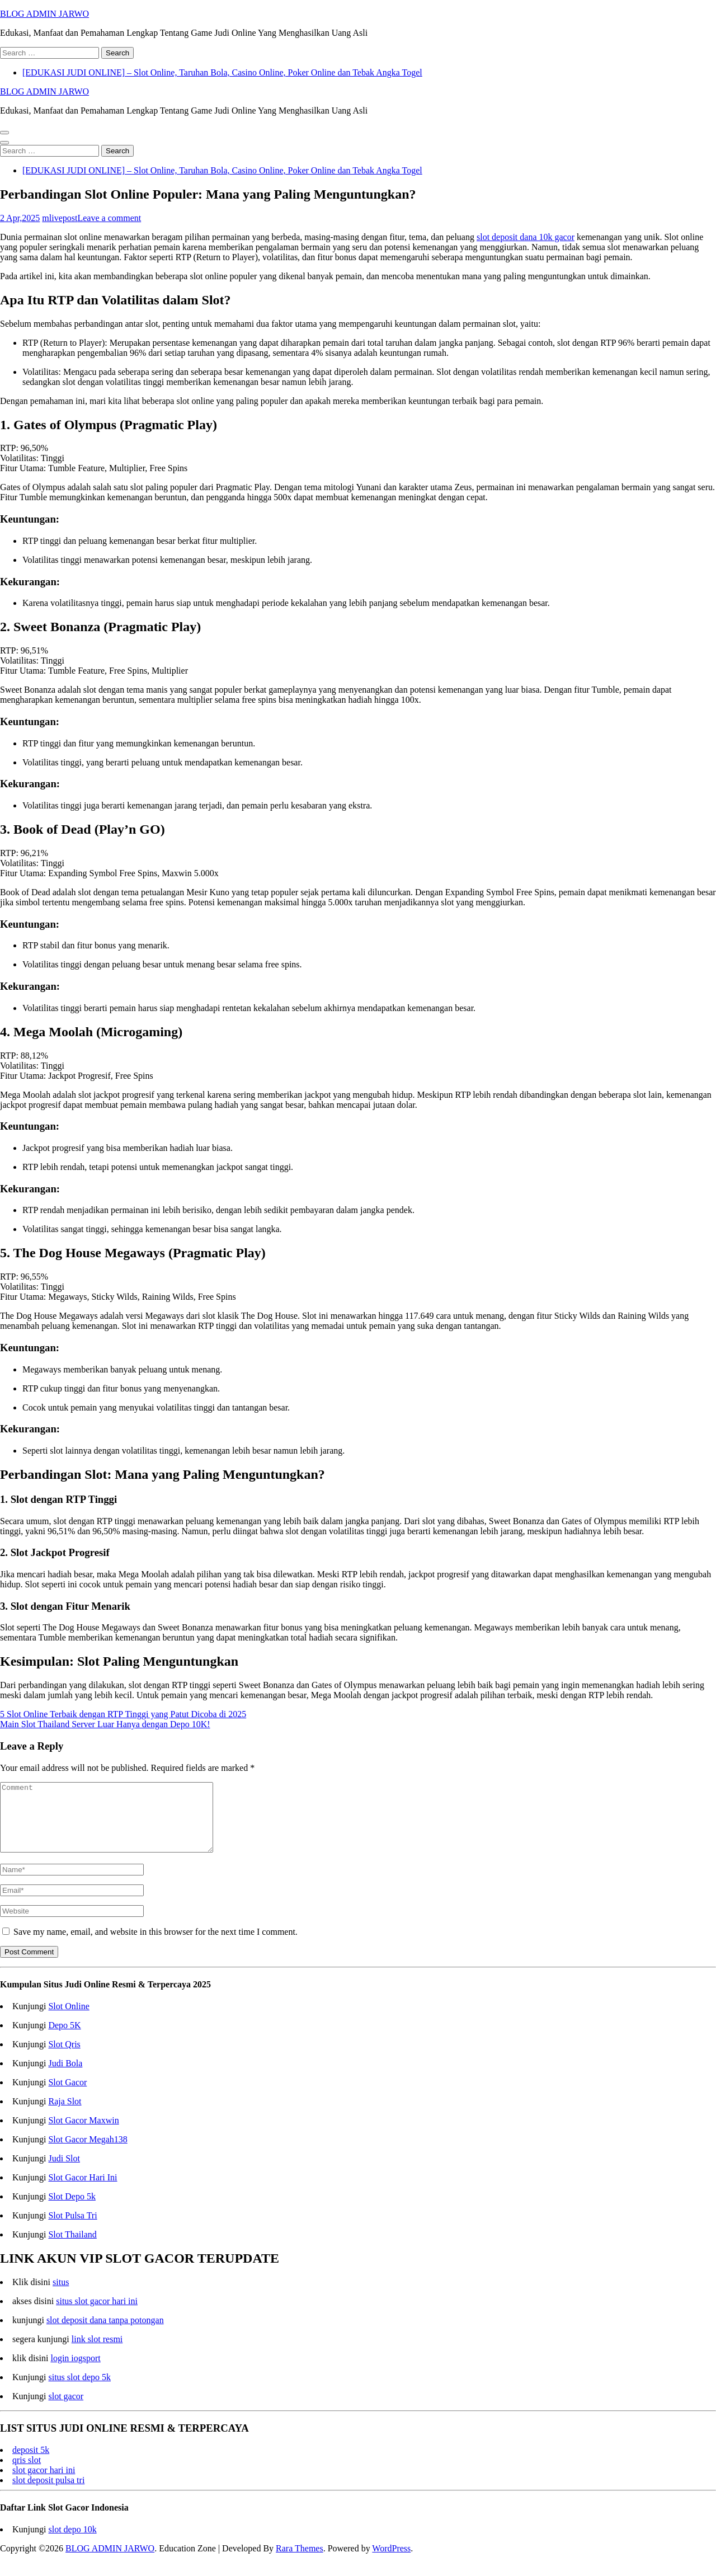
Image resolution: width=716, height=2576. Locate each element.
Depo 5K (64, 2038)
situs (61, 2295)
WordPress (391, 2561)
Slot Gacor (67, 2095)
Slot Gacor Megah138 (87, 2152)
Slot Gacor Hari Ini (82, 2191)
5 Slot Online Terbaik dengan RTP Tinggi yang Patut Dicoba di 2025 (123, 1714)
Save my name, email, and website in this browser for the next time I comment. (155, 1945)
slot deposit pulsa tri (48, 2493)
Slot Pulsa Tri (72, 2229)
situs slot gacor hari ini (97, 2314)
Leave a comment (109, 218)
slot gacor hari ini (43, 2483)
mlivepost (59, 218)
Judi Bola (65, 2076)
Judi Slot (63, 2172)
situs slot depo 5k (79, 2390)
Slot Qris (64, 2057)
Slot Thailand (72, 2248)
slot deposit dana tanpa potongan (105, 2333)
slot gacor (65, 2409)
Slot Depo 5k (71, 2210)
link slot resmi (97, 2352)
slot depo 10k (72, 2542)
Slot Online (68, 2019)
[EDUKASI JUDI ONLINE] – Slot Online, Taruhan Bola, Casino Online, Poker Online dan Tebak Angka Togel (222, 72)
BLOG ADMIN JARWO (44, 13)
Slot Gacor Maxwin (83, 2133)
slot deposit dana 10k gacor (525, 237)
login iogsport (75, 2371)
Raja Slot (64, 2114)
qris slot (26, 2473)
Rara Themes (299, 2561)
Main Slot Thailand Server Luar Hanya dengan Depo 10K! (105, 1724)
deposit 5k (30, 2463)
